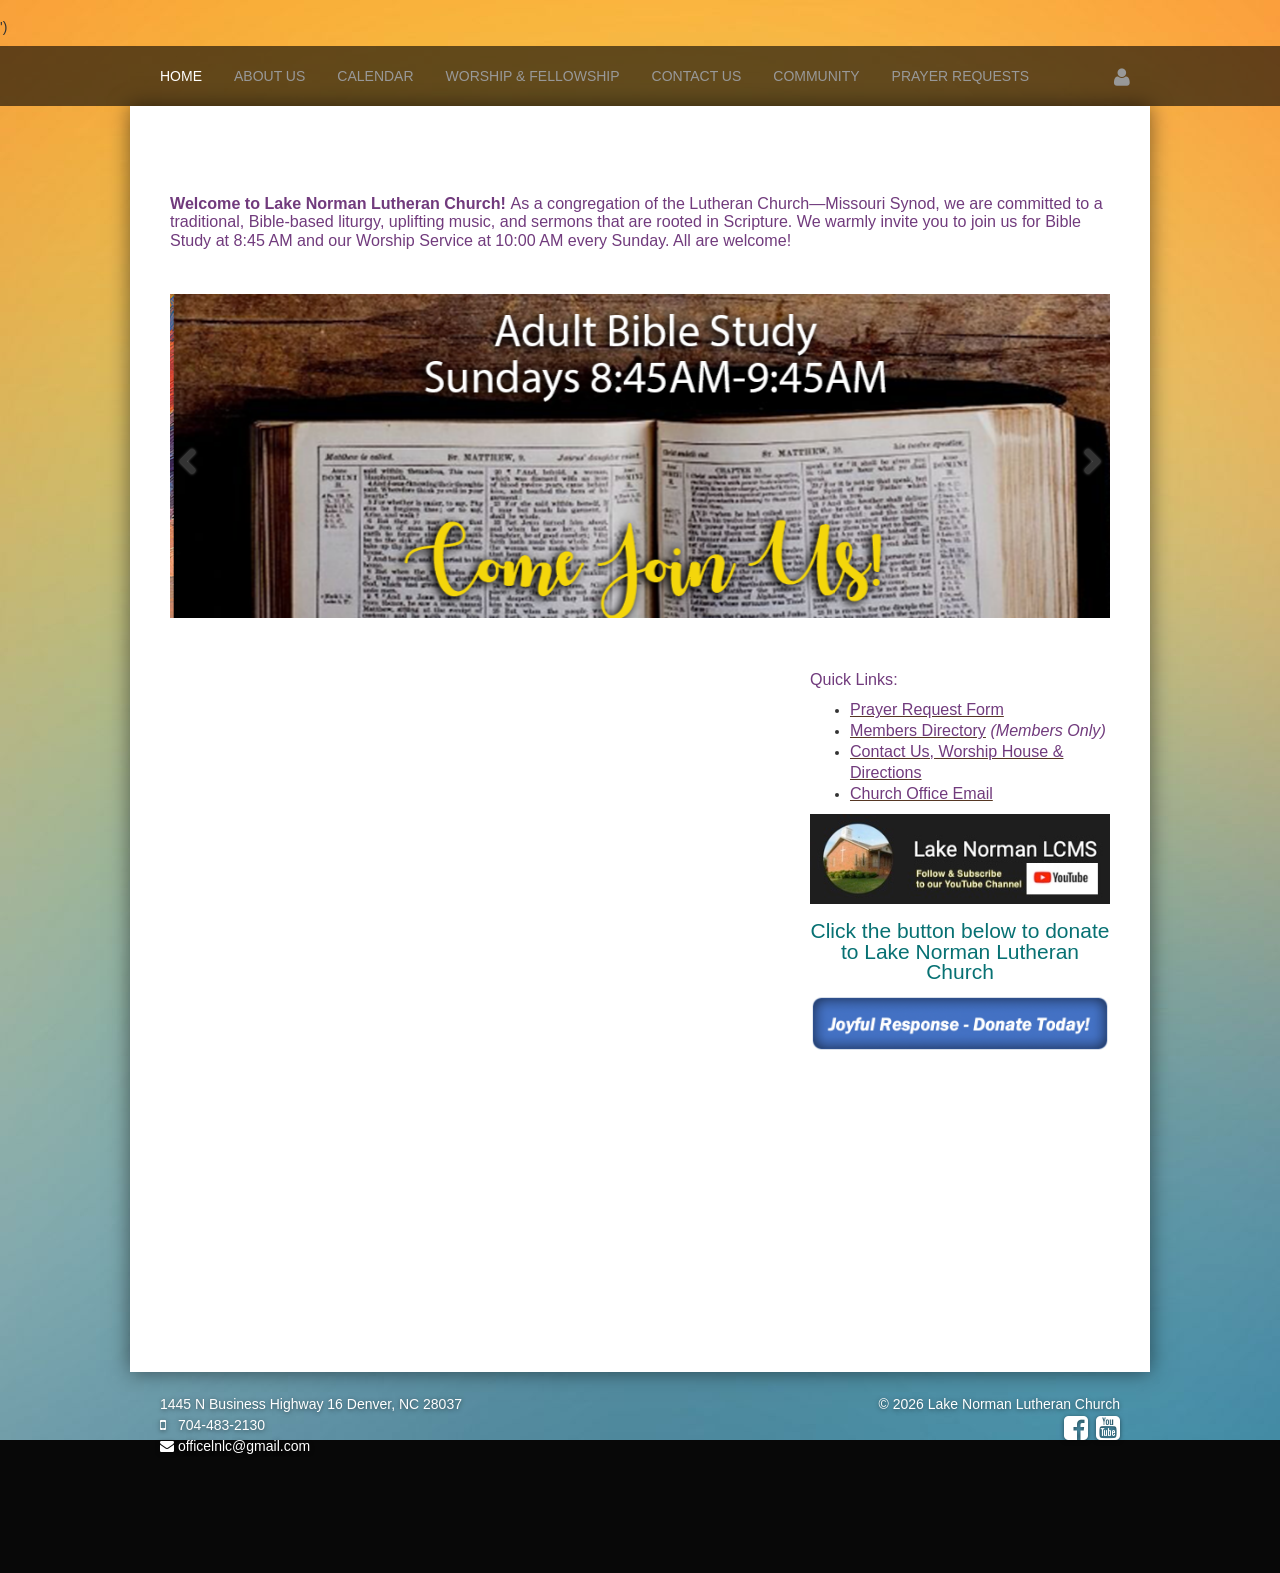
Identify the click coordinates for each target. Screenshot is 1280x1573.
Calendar (375, 76)
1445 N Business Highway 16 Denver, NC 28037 (311, 1404)
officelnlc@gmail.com (235, 1446)
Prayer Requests (960, 76)
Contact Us (697, 76)
